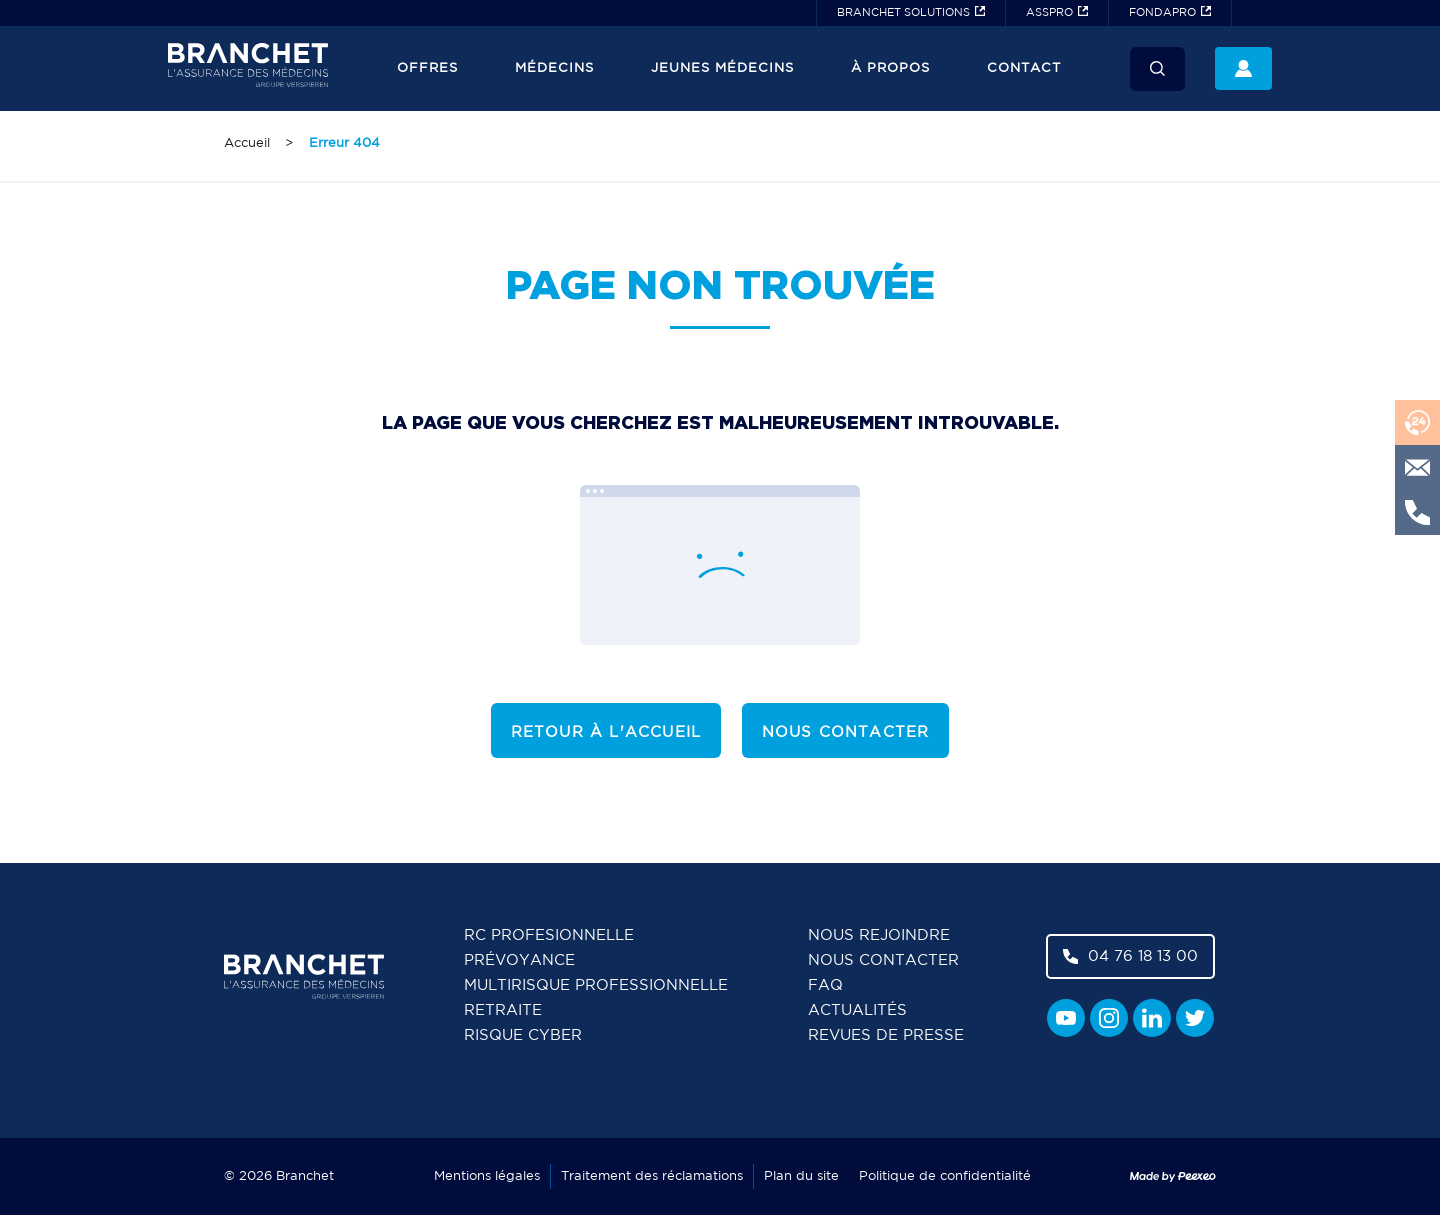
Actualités (857, 1010)
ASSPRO (1049, 13)
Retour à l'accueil (606, 732)
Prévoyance (519, 960)
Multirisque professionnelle (596, 985)
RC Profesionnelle (549, 935)
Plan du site (801, 1176)
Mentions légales (487, 1176)
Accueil (247, 143)
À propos (890, 68)
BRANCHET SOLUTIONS (903, 13)
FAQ (825, 985)
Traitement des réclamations (652, 1176)
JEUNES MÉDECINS (722, 68)
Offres (427, 68)
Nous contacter (846, 732)
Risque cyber (523, 1035)
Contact (1024, 68)
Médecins (554, 68)
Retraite (503, 1010)
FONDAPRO (1162, 13)
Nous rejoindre (879, 935)
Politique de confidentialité (945, 1176)
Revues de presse (886, 1035)
